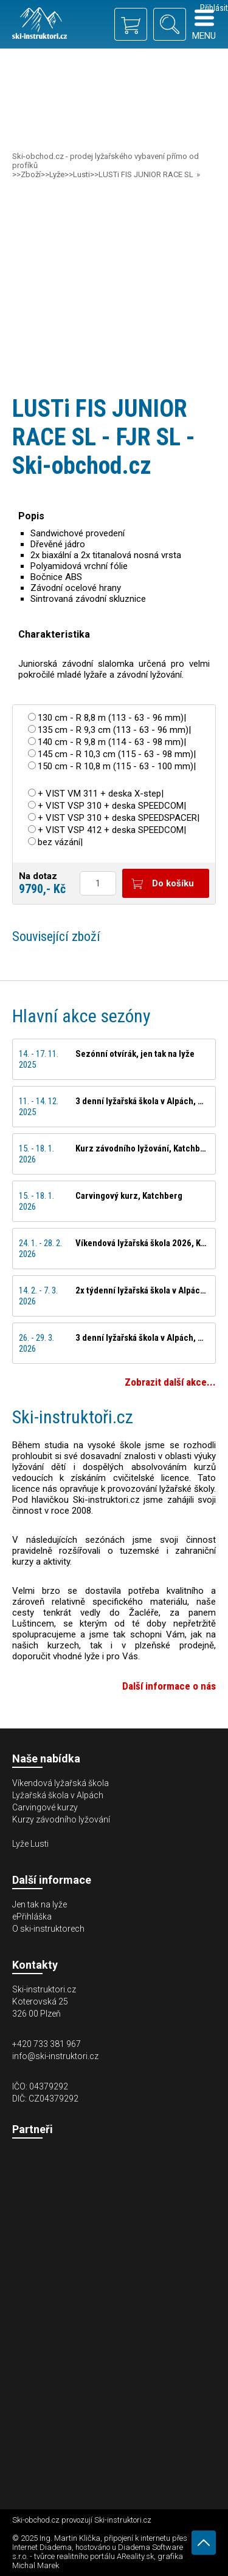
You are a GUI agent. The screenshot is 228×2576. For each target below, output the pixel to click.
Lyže (56, 174)
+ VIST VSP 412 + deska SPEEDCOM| (112, 829)
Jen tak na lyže (39, 1904)
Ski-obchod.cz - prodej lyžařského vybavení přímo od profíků (105, 161)
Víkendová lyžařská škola (60, 1783)
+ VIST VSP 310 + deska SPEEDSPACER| (118, 817)
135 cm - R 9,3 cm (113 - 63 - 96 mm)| (114, 729)
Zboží (31, 174)
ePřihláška (32, 1916)
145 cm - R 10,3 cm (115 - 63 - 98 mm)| (117, 754)
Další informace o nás (169, 1686)
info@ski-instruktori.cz (55, 2056)
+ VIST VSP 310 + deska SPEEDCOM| (112, 805)
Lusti (81, 174)
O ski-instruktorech (48, 1929)
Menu (204, 24)
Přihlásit (214, 8)
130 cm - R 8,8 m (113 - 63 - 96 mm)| (112, 717)
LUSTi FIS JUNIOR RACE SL (145, 174)
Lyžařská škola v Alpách (57, 1795)
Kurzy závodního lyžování (61, 1819)
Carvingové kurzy (45, 1807)
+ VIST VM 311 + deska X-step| (101, 793)
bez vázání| (60, 842)
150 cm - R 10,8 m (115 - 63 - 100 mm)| (117, 766)
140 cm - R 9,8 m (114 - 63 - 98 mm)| (112, 742)
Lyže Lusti (30, 1844)
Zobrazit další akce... (170, 1382)
